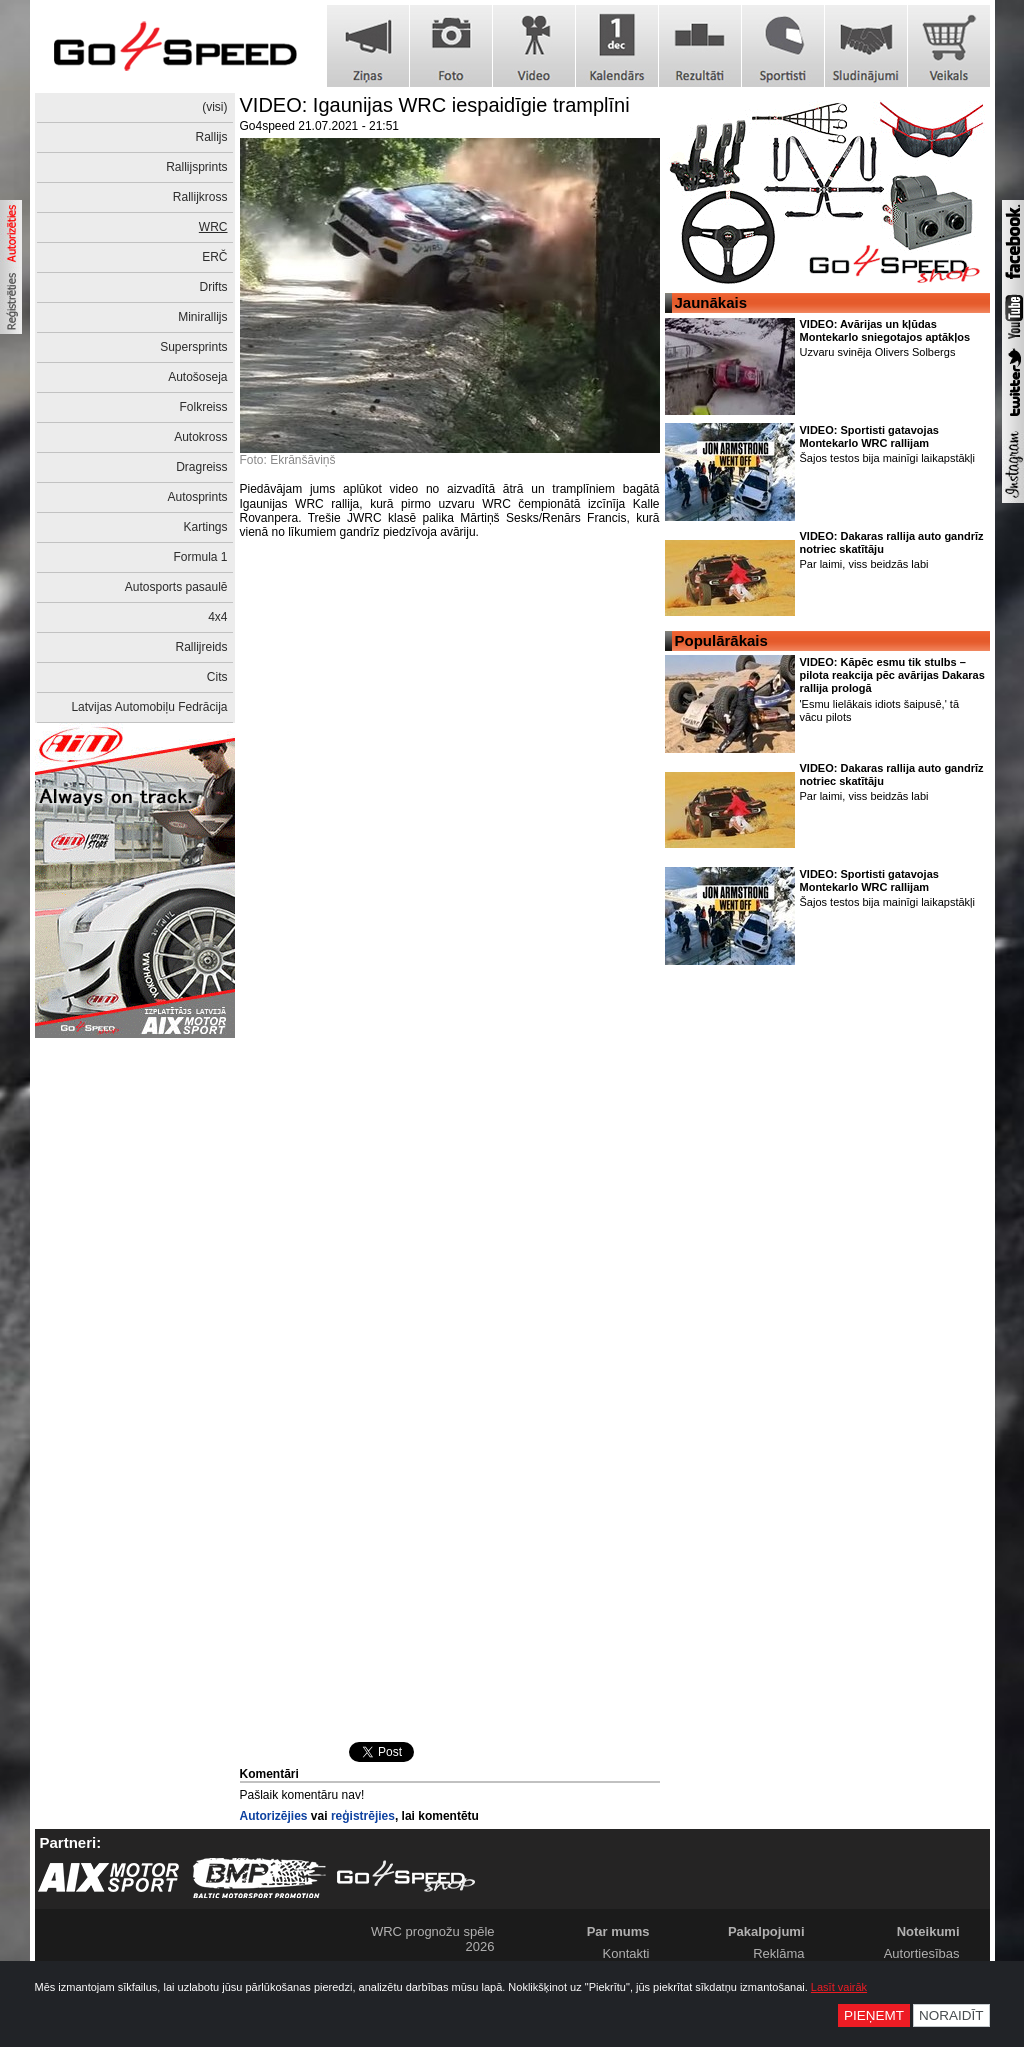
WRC (213, 227)
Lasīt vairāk (839, 1987)
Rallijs (211, 137)
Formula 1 (200, 557)
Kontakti (626, 1953)
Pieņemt (874, 2015)
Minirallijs (202, 317)
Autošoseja (197, 377)
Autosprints (197, 497)
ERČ (214, 257)
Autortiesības (922, 1953)
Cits (217, 677)
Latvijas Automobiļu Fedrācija (149, 707)
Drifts (214, 287)
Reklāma (778, 1953)
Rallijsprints (196, 167)
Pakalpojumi (766, 1931)
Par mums (618, 1931)
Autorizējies (274, 1816)
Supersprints (193, 347)
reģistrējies (363, 1816)
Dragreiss (201, 467)
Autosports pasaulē (176, 587)
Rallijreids (201, 647)
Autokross (200, 437)
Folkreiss (203, 407)
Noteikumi (928, 1931)
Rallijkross (200, 197)
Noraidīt (951, 2015)
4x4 (217, 617)
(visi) (214, 107)
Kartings (205, 527)
